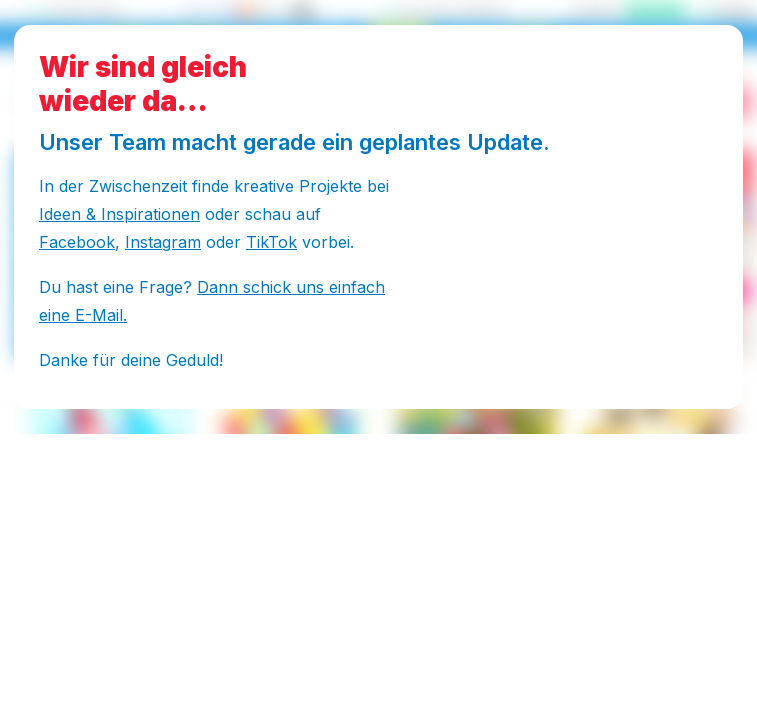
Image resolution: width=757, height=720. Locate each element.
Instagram (163, 242)
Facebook (77, 242)
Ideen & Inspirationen (119, 214)
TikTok (271, 242)
